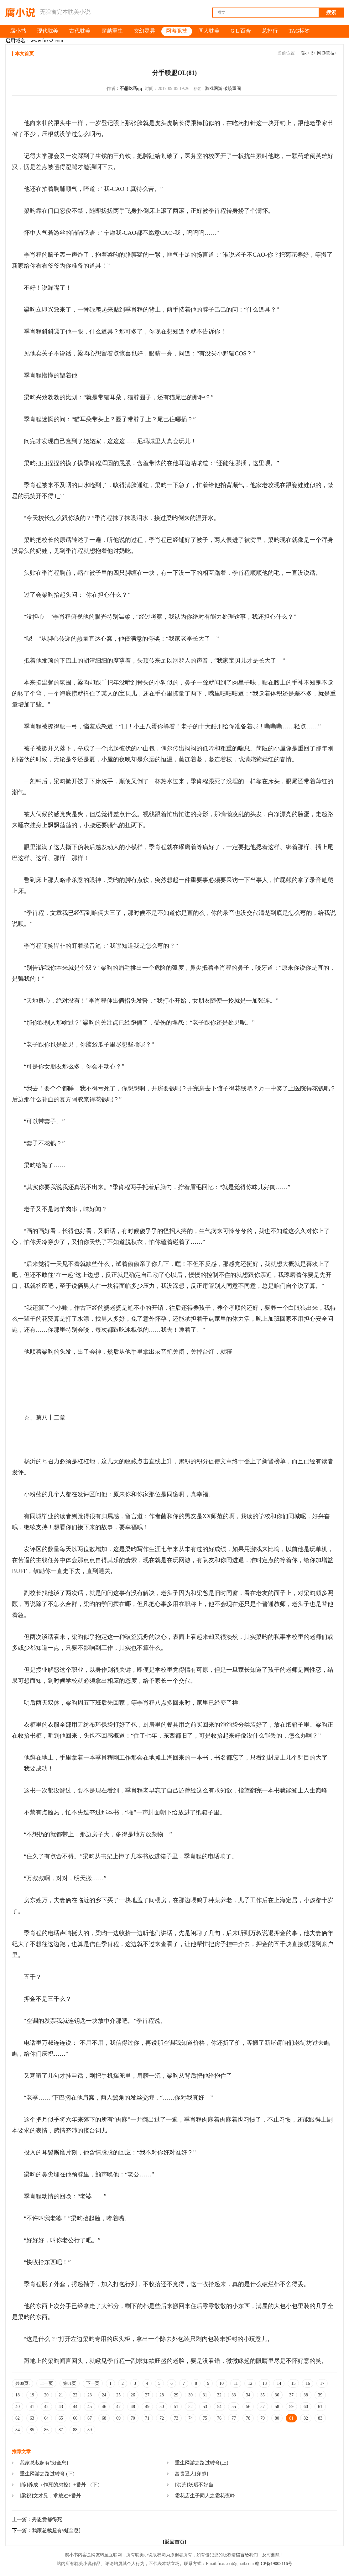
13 (264, 2383)
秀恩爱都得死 (47, 2519)
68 (104, 2418)
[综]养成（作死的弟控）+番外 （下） (61, 2484)
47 (118, 2406)
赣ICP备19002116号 (273, 2563)
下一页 (92, 2383)
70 (133, 2418)
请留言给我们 (245, 2554)
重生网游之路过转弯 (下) (47, 2473)
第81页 (69, 2383)
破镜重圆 (232, 88)
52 (190, 2406)
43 (61, 2406)
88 (75, 2429)
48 (133, 2406)
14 (279, 2383)
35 (262, 2395)
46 (104, 2406)
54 (219, 2406)
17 (322, 2383)
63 (32, 2418)
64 (46, 2418)
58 (277, 2406)
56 (248, 2406)
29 (176, 2395)
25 (118, 2395)
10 (221, 2383)
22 (75, 2395)
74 (190, 2418)
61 (320, 2406)
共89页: (22, 2383)
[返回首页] (174, 2542)
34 (248, 2395)
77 (234, 2418)
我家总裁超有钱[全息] (44, 2462)
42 (46, 2406)
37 (291, 2395)
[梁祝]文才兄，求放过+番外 (50, 2495)
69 (118, 2418)
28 (161, 2395)
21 (61, 2395)
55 (234, 2406)
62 (17, 2418)
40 (17, 2406)
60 (306, 2406)
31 (205, 2395)
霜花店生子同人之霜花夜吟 (205, 2495)
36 (277, 2395)
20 (46, 2395)
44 (75, 2406)
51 (176, 2406)
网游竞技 (326, 53)
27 (147, 2395)
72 (161, 2418)
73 (176, 2418)
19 (32, 2395)
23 (89, 2395)
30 (190, 2395)
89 (89, 2429)
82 (306, 2418)
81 (291, 2418)
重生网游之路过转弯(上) (201, 2462)
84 (17, 2429)
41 (32, 2406)
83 (320, 2418)
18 (17, 2395)
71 (147, 2418)
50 (161, 2406)
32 (219, 2395)
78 (248, 2418)
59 (291, 2406)
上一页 (46, 2383)
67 (89, 2418)
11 (236, 2383)
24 (104, 2395)
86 (46, 2429)
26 (133, 2395)
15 (293, 2383)
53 (205, 2406)
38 (306, 2395)
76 (219, 2418)
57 (262, 2406)
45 (89, 2406)
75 (205, 2418)
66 (75, 2418)
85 (32, 2429)
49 (147, 2406)
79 (262, 2418)
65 (61, 2418)
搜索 (331, 12)
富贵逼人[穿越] (191, 2473)
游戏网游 (213, 88)
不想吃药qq (131, 88)
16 (307, 2383)
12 (250, 2383)
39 (320, 2395)
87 (61, 2429)
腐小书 (307, 53)
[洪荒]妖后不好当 (194, 2484)
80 (277, 2418)
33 (234, 2395)
